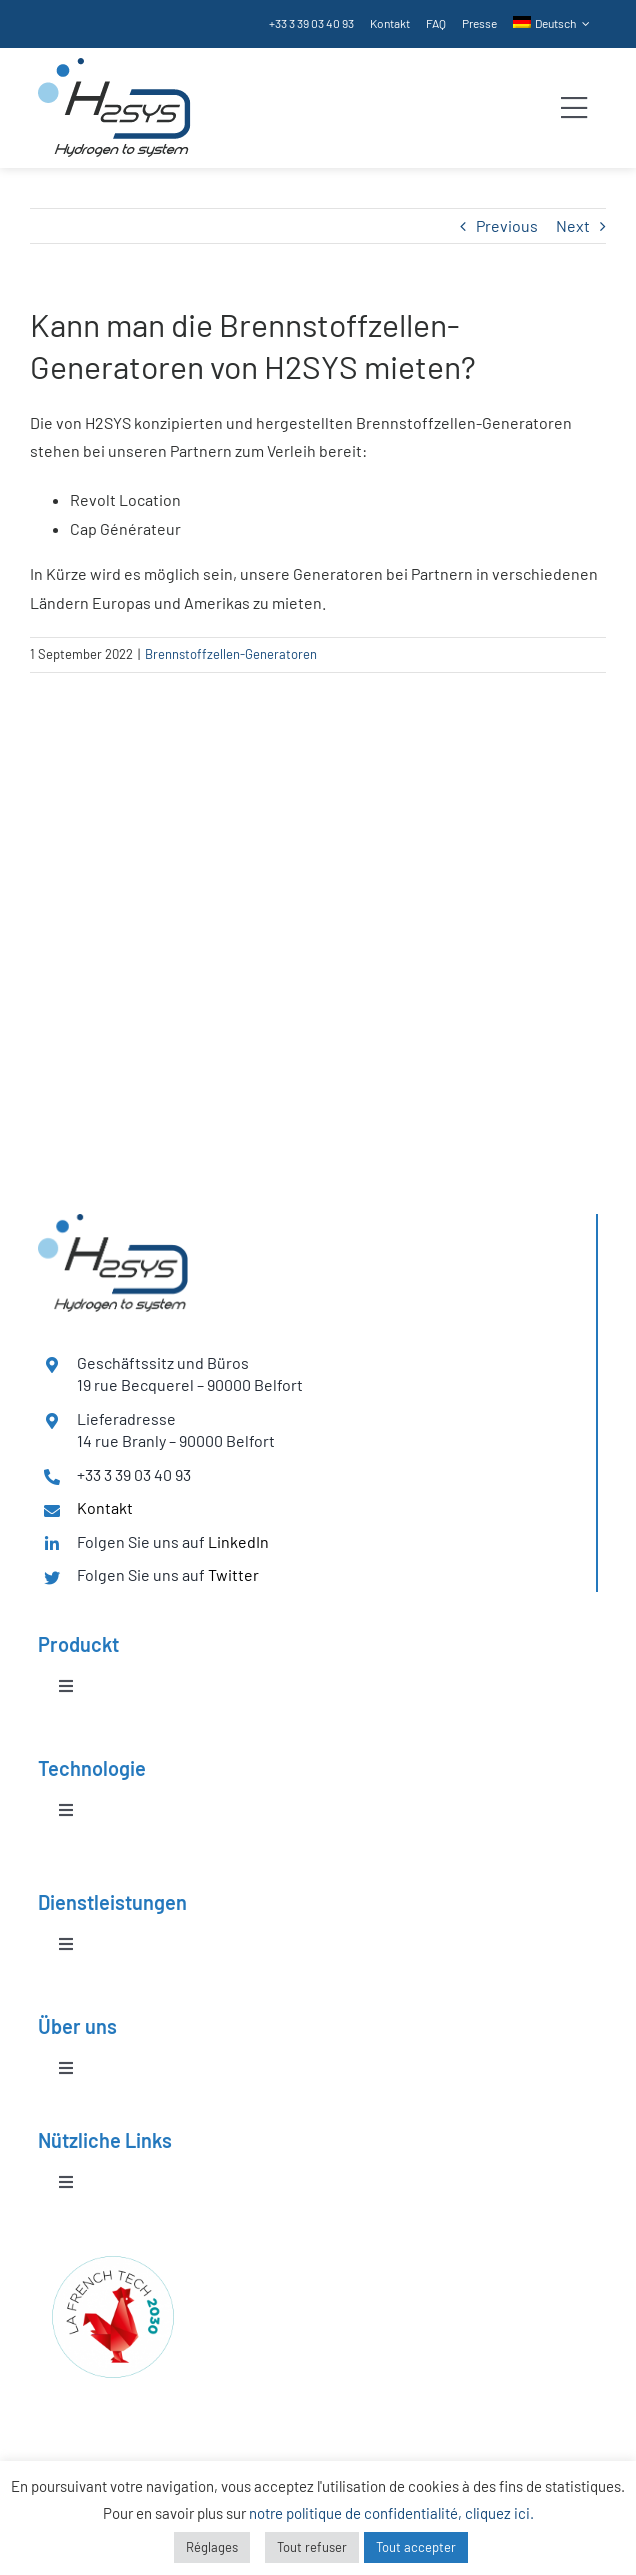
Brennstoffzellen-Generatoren (231, 654)
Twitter (233, 1574)
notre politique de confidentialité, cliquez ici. (391, 2513)
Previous (507, 225)
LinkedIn (238, 1541)
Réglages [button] (212, 2547)
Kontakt (105, 1507)
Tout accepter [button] (416, 2547)
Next (573, 225)
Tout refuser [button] (312, 2547)
